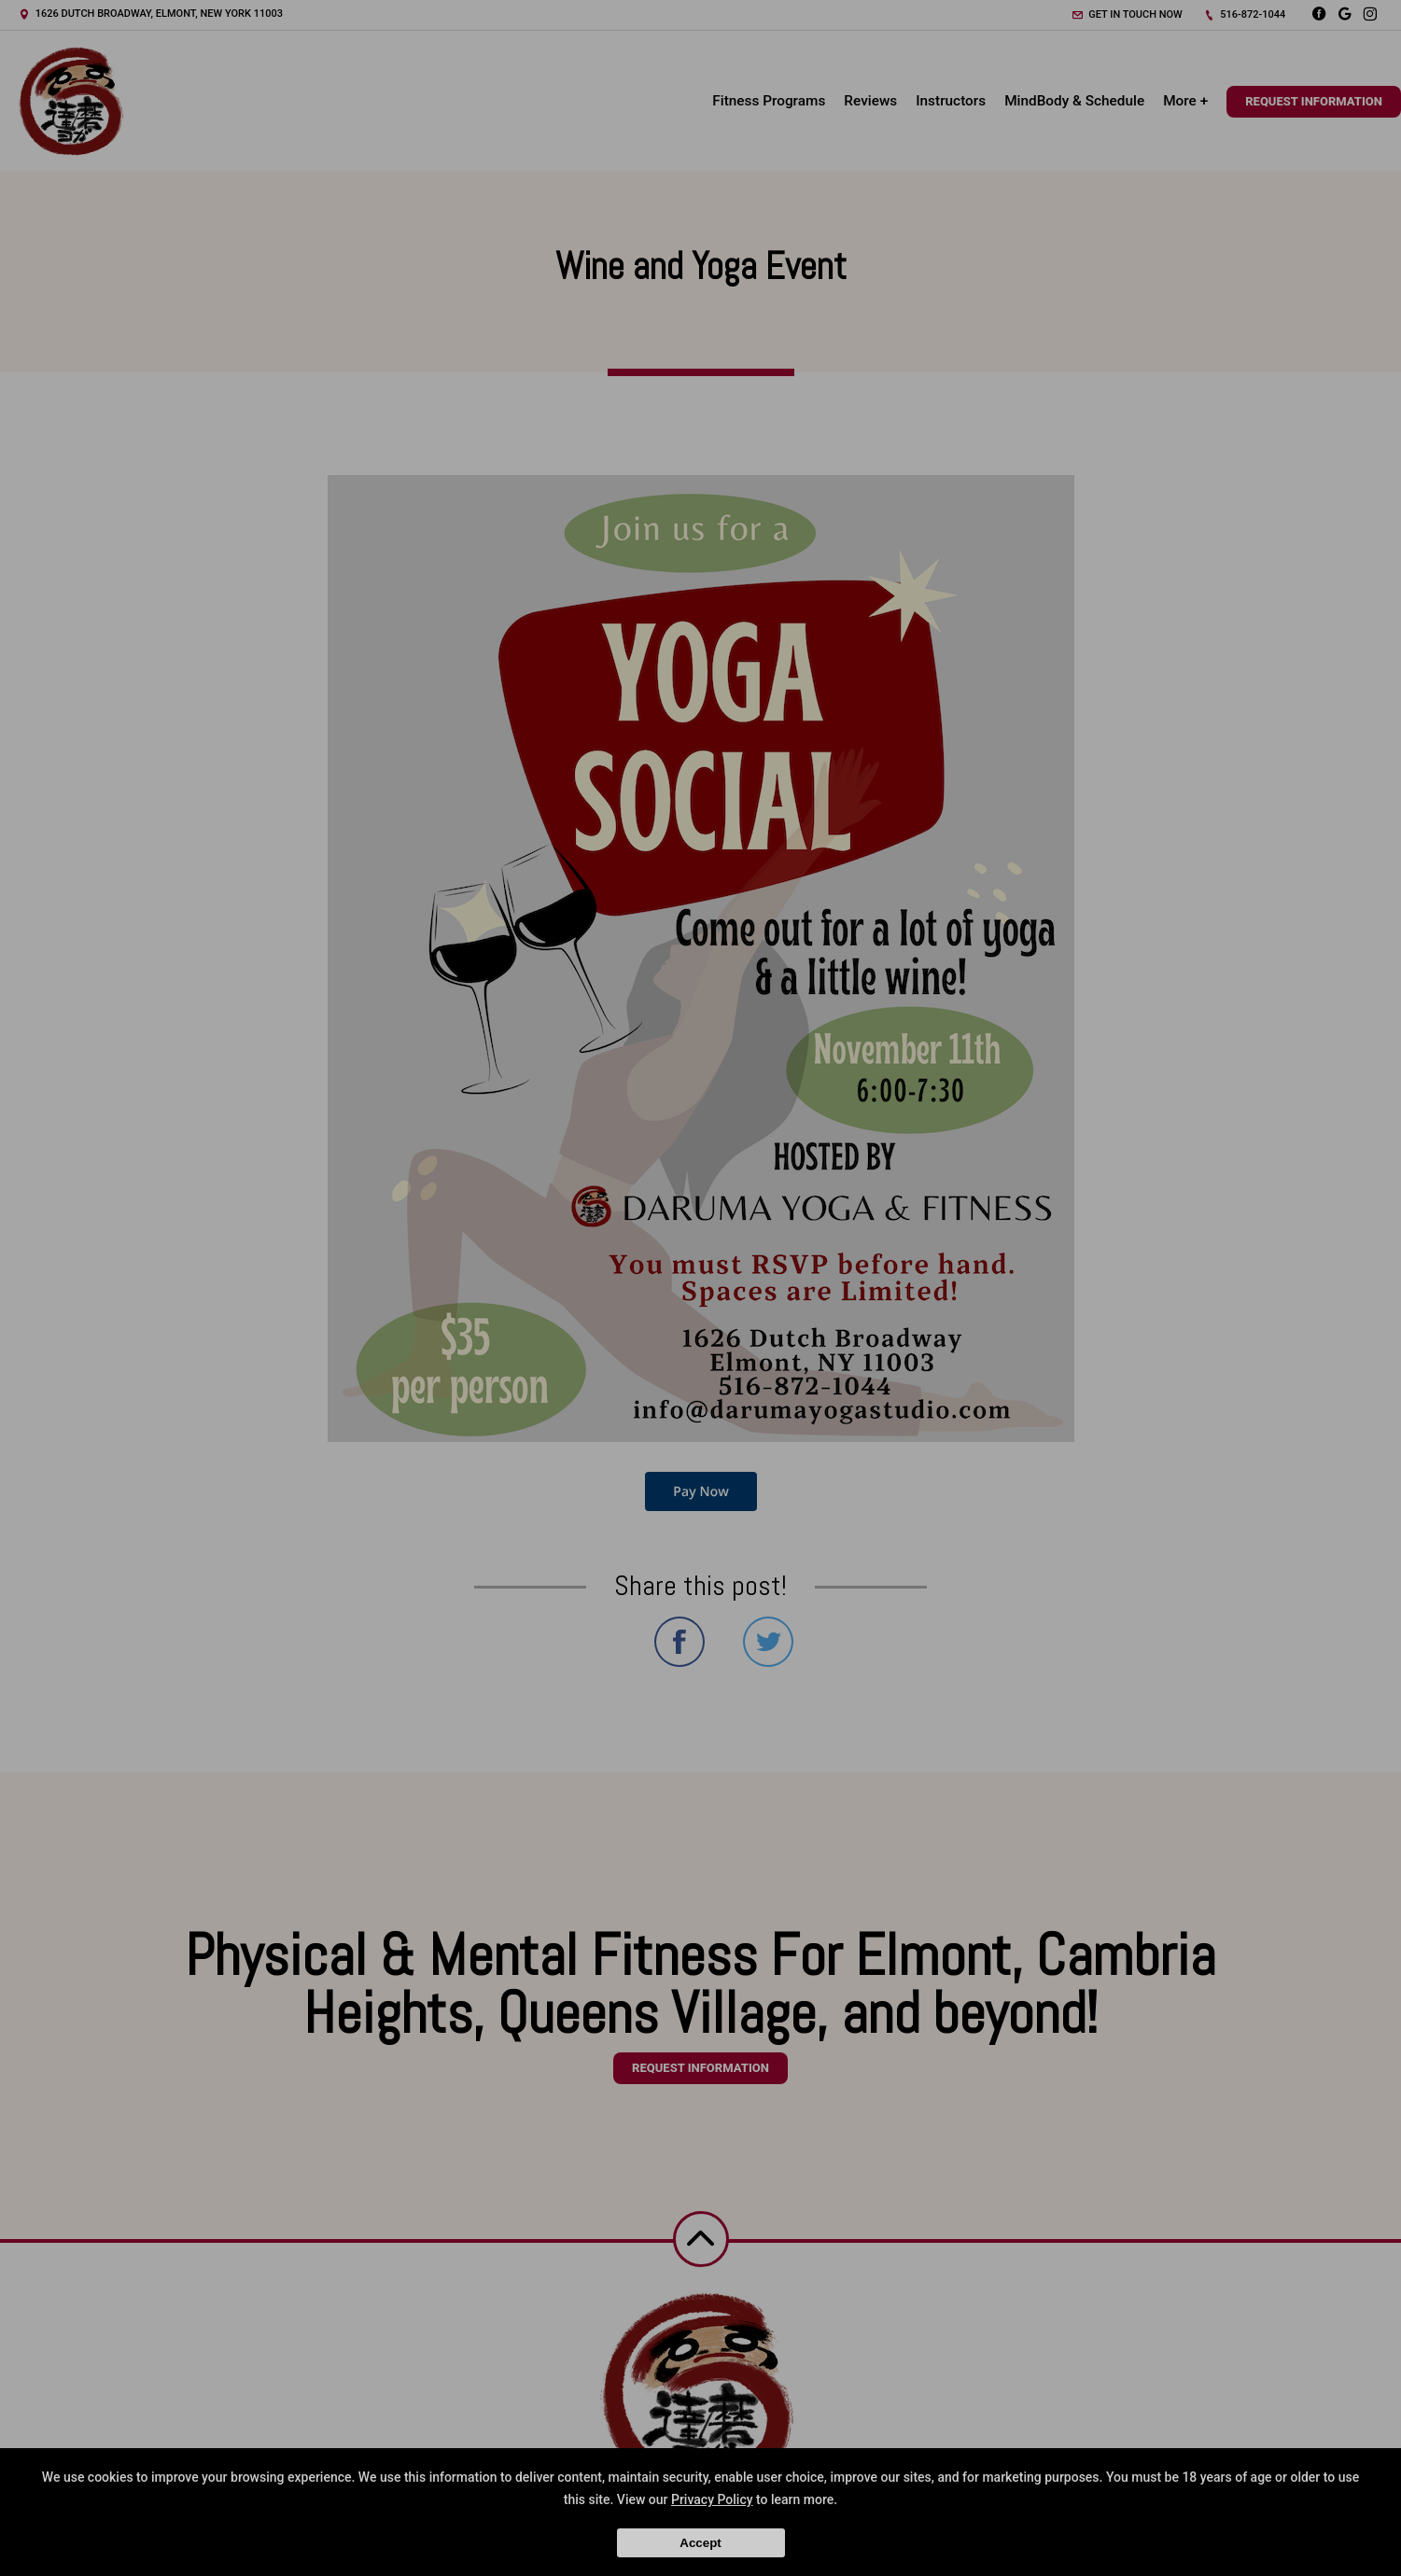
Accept (700, 2543)
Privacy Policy (712, 2499)
